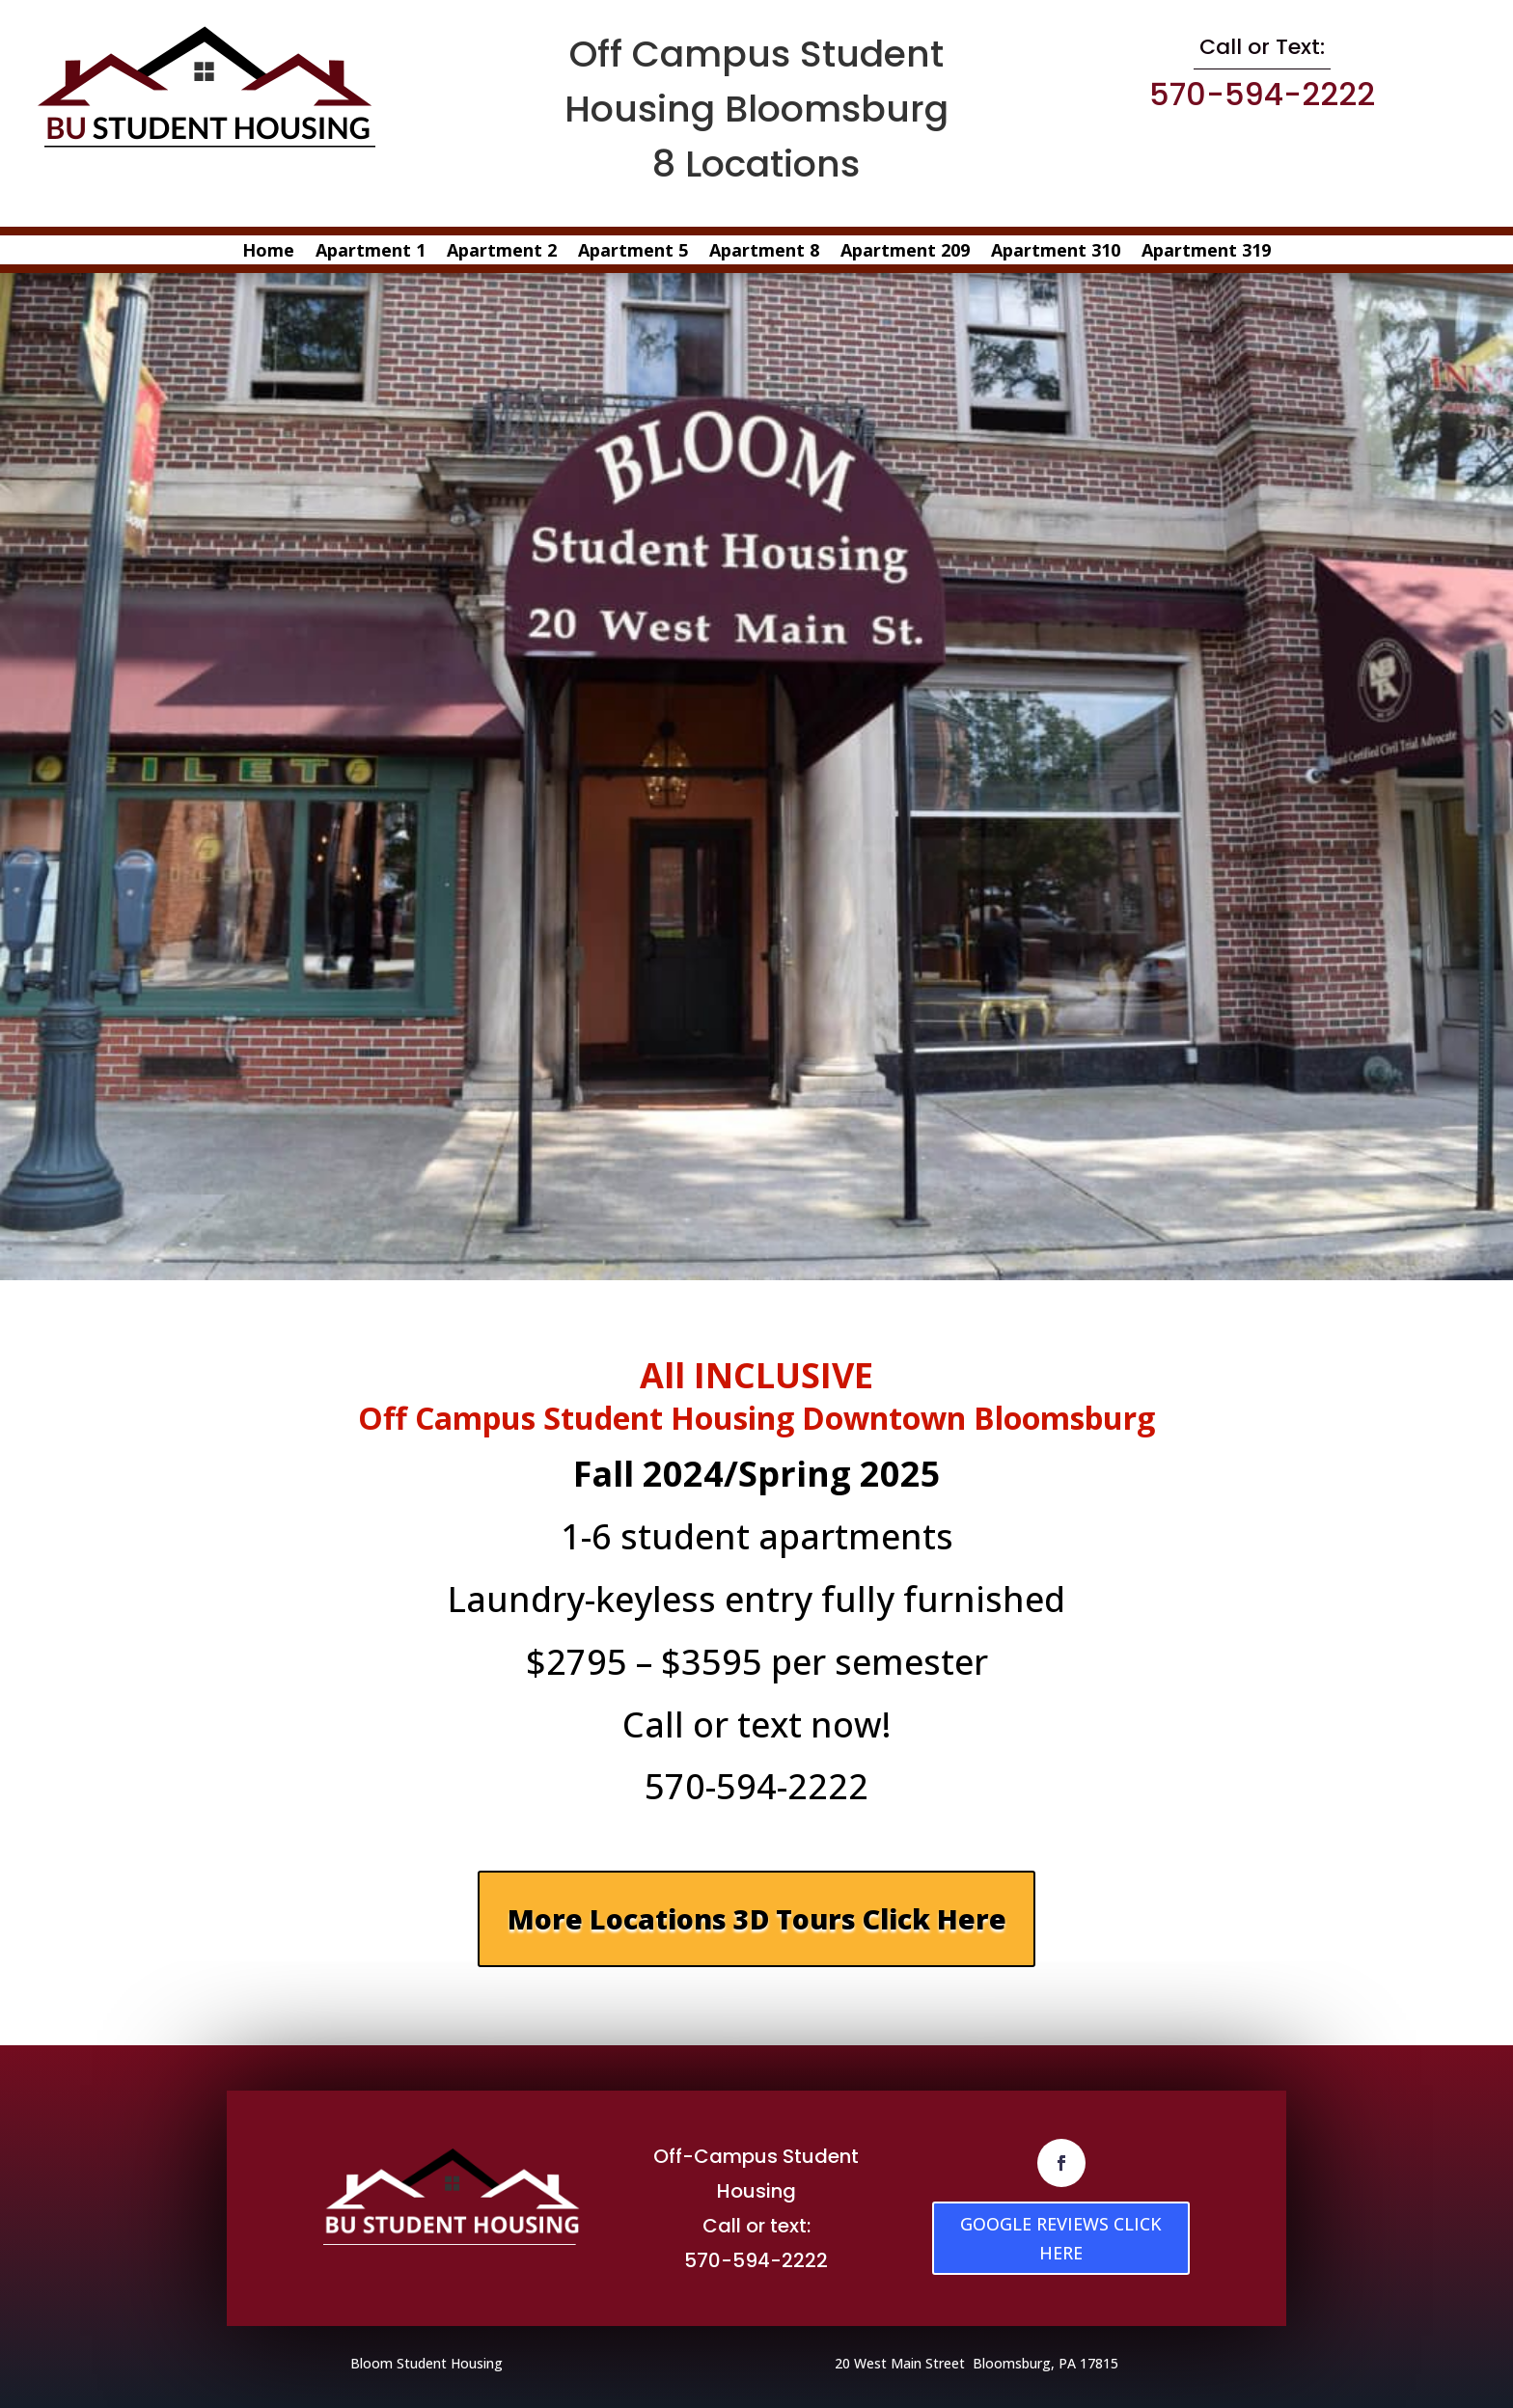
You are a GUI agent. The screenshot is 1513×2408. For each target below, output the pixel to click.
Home (268, 252)
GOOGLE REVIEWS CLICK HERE (1061, 2237)
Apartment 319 (1206, 252)
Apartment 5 (633, 252)
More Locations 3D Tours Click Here (757, 1918)
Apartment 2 (502, 252)
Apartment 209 (905, 252)
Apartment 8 (764, 252)
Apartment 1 (371, 252)
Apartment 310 (1055, 252)
